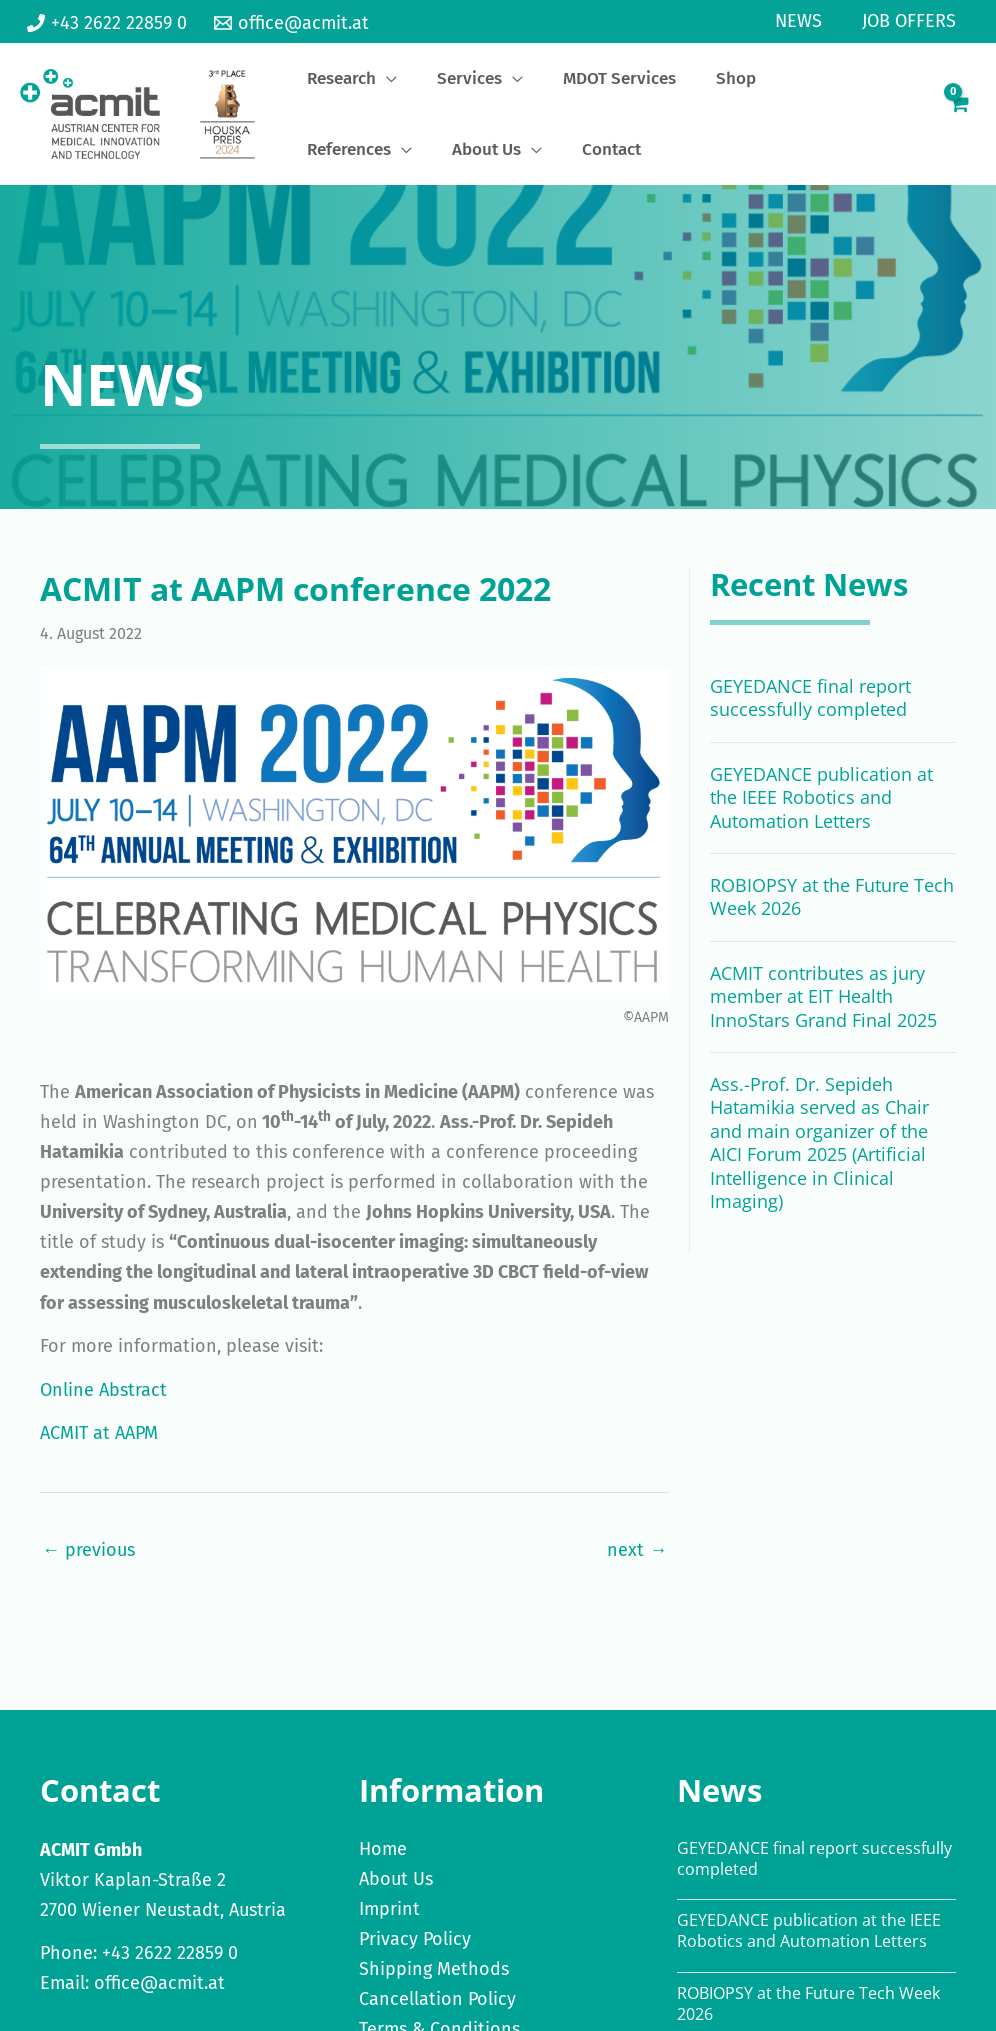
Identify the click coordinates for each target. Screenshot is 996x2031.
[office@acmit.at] (290, 23)
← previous (88, 1562)
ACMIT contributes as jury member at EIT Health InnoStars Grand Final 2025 (823, 1008)
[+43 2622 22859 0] (107, 23)
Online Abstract (103, 1402)
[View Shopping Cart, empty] (958, 120)
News (804, 21)
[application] (369, 84)
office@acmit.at (159, 1995)
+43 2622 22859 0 (170, 1965)
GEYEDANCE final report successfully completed (810, 709)
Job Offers (911, 21)
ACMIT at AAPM (99, 1445)
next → (637, 1562)
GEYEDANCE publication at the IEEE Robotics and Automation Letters (821, 809)
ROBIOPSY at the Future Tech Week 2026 (832, 908)
